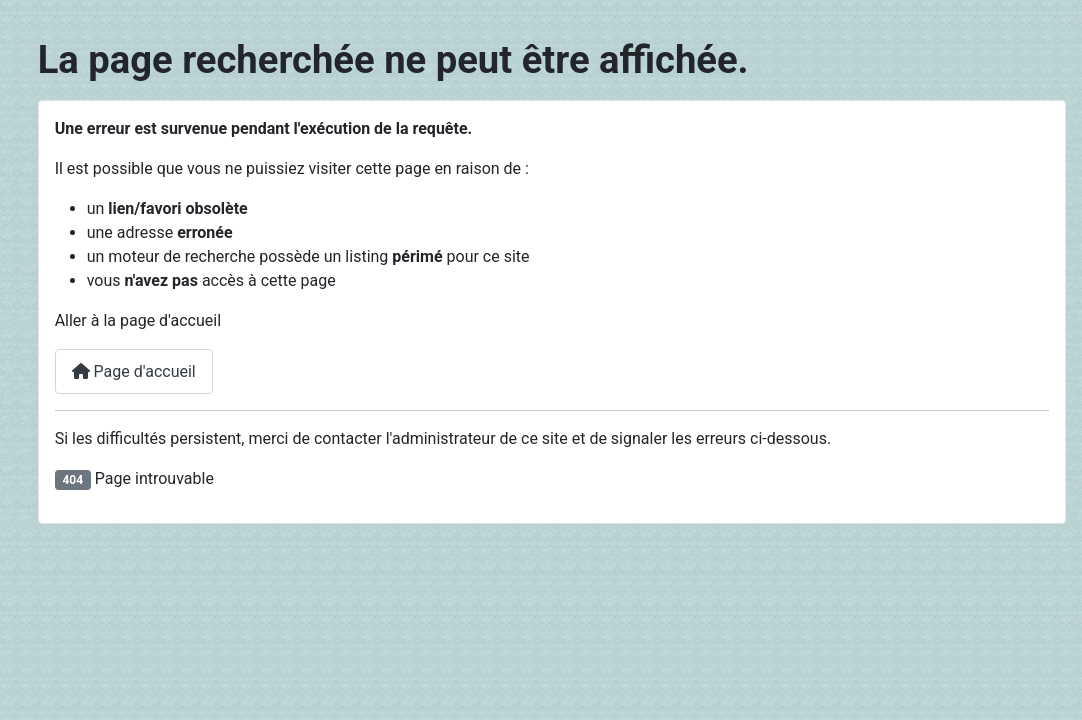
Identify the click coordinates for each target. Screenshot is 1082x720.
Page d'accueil (134, 371)
